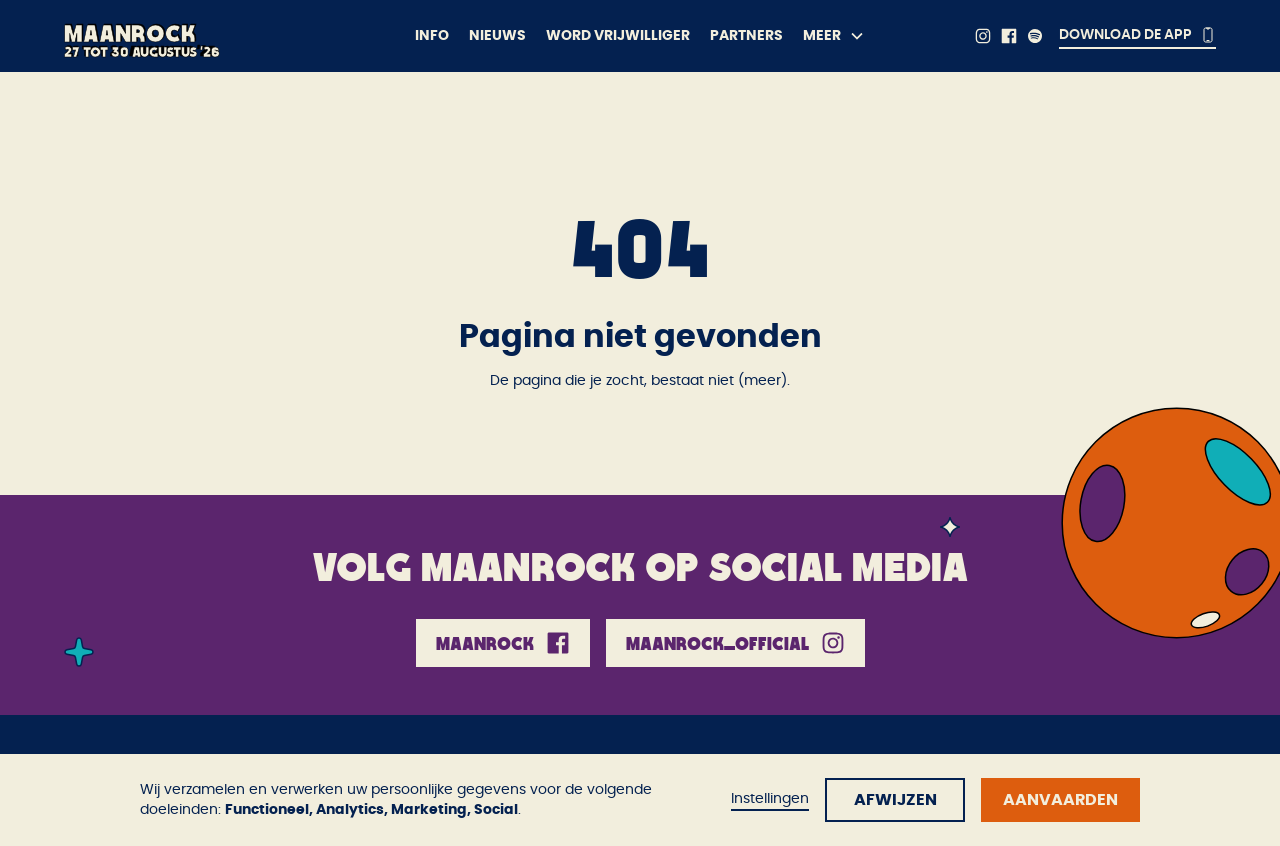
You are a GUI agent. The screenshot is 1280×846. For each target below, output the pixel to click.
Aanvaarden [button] (1060, 800)
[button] (834, 36)
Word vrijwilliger (618, 36)
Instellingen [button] (770, 799)
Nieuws (497, 36)
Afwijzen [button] (895, 800)
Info (432, 36)
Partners (746, 36)
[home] (204, 36)
